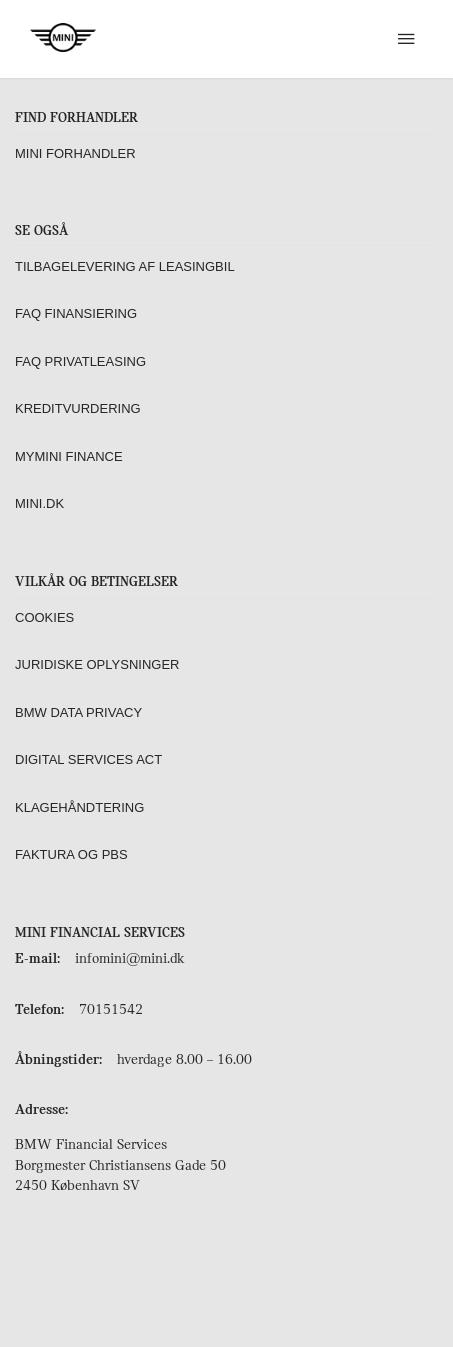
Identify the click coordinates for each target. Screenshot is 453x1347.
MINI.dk (39, 503)
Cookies (44, 617)
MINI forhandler (75, 153)
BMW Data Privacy (78, 712)
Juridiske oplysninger (97, 664)
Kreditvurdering (78, 408)
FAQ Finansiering (76, 313)
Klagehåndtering (79, 807)
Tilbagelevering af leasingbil (125, 266)
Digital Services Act (88, 759)
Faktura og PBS (71, 854)
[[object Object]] (405, 39)
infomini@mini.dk (129, 959)
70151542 (111, 1010)
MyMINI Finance (69, 456)
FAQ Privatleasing (80, 361)
